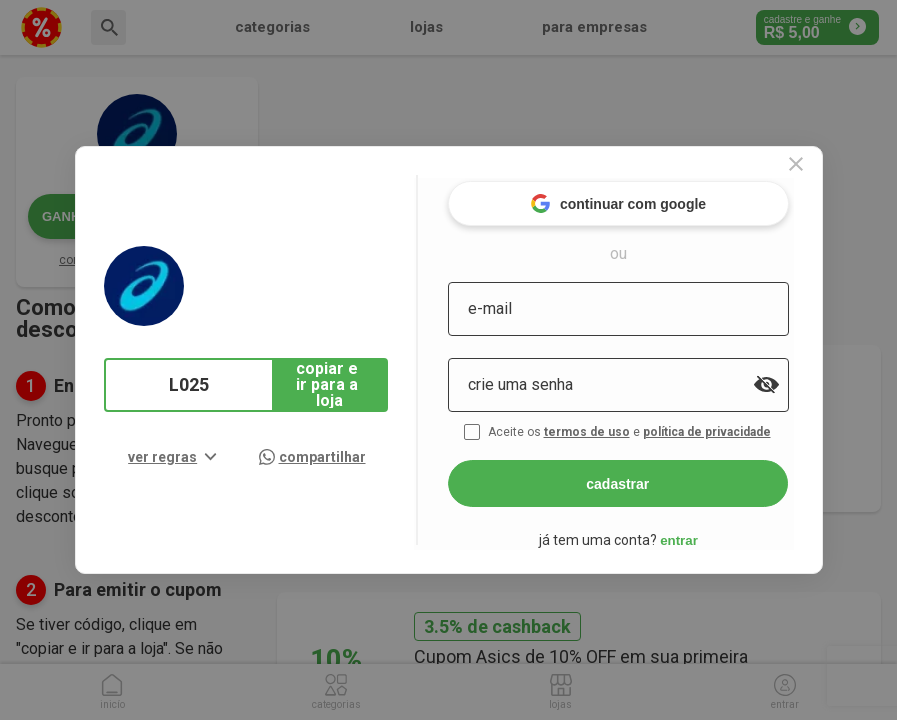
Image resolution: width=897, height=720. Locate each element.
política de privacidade (727, 428)
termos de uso (607, 428)
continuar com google (635, 199)
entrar (697, 535)
